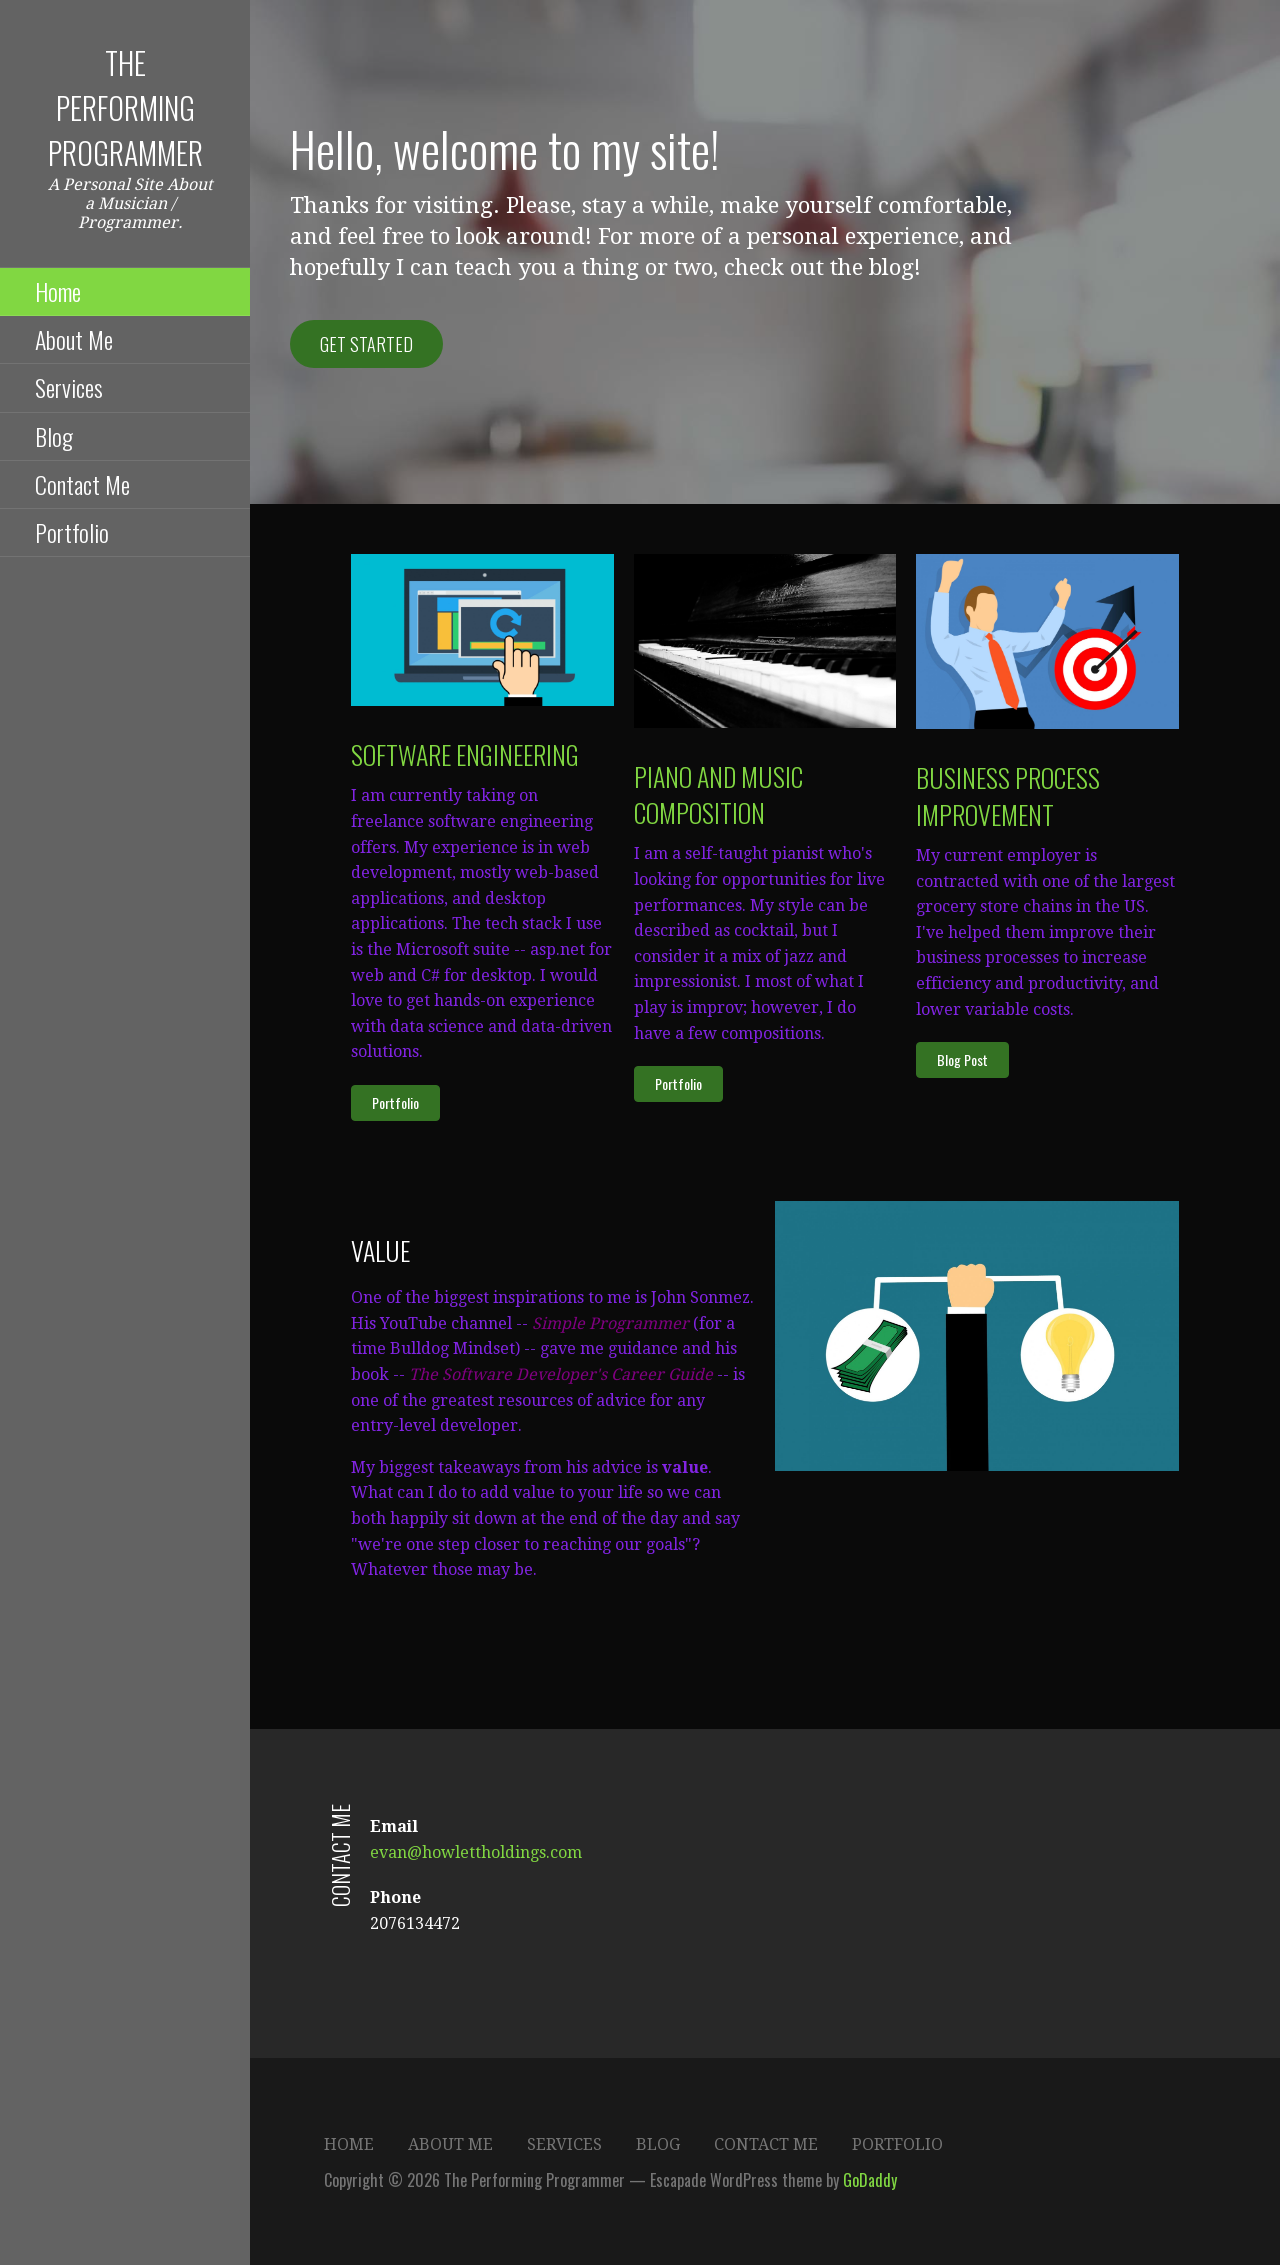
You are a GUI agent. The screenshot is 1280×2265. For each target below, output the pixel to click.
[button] (395, 1103)
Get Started (366, 344)
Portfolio (72, 532)
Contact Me (82, 484)
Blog (54, 436)
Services (69, 387)
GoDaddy (870, 2180)
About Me (74, 339)
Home (58, 291)
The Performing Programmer (125, 107)
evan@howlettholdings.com (476, 1852)
